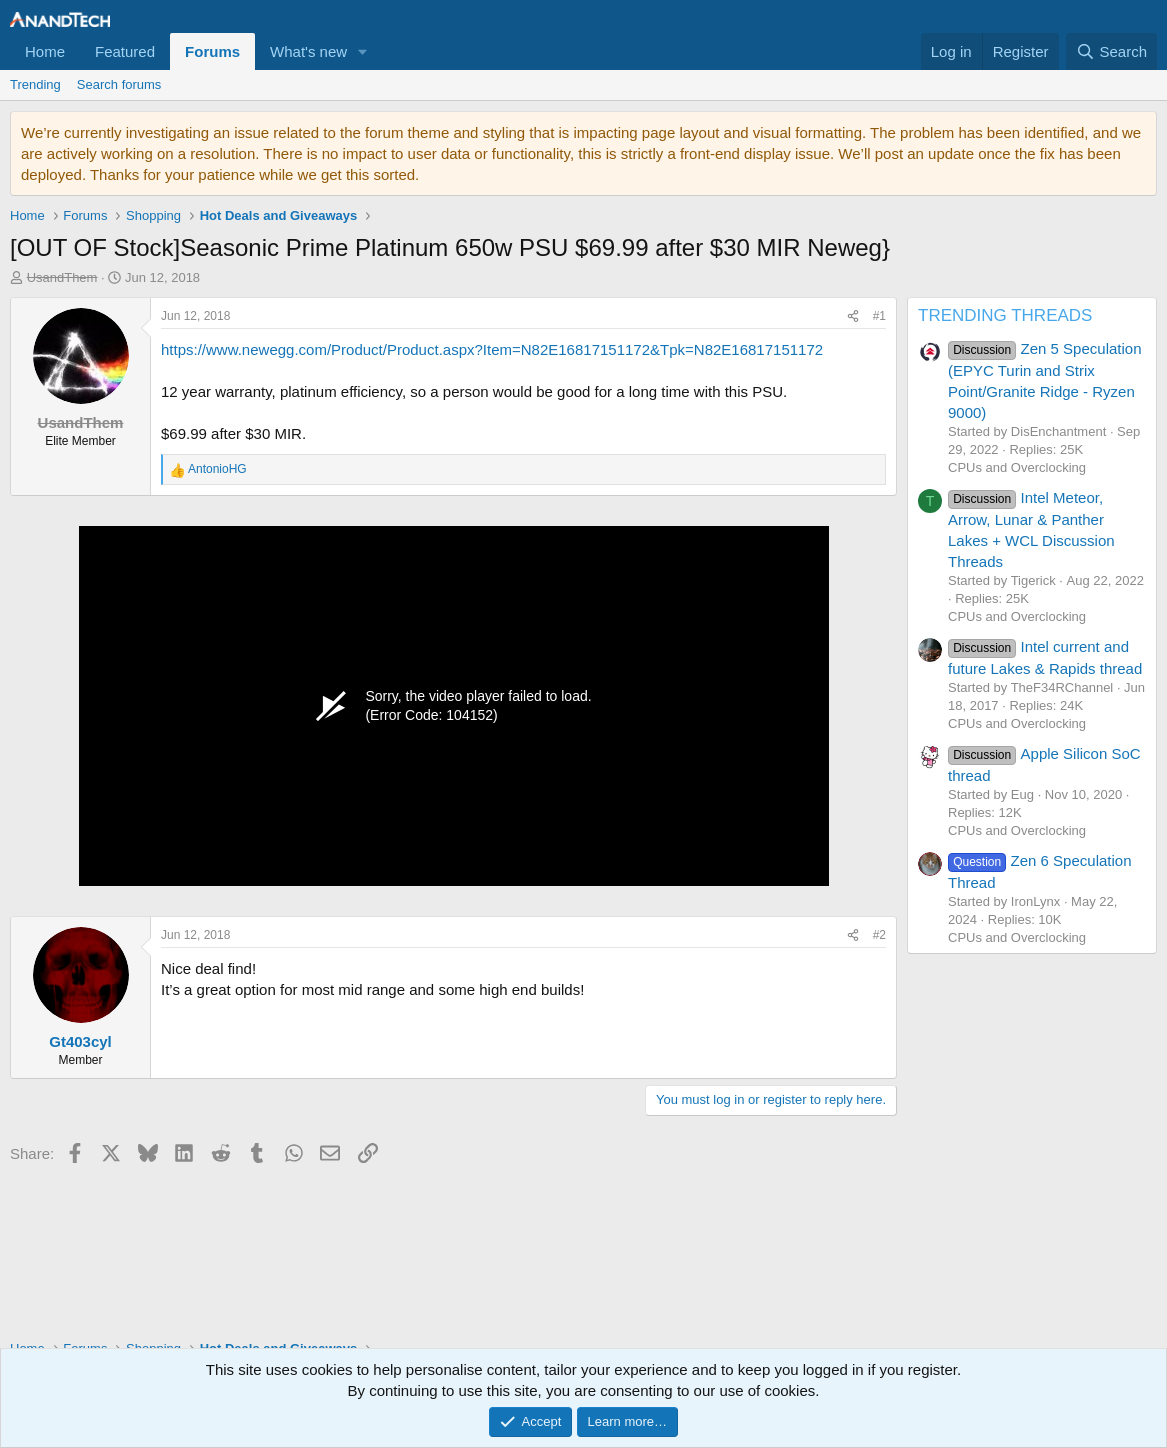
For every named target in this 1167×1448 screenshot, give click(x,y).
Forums (212, 51)
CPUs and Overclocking (1017, 467)
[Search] (1111, 51)
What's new (308, 51)
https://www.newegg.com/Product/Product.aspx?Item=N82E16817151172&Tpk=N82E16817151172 (492, 349)
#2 (879, 935)
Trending (35, 84)
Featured (125, 51)
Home (45, 51)
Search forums (119, 84)
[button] (363, 51)
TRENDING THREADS (1005, 315)
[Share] (853, 316)
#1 (879, 316)
